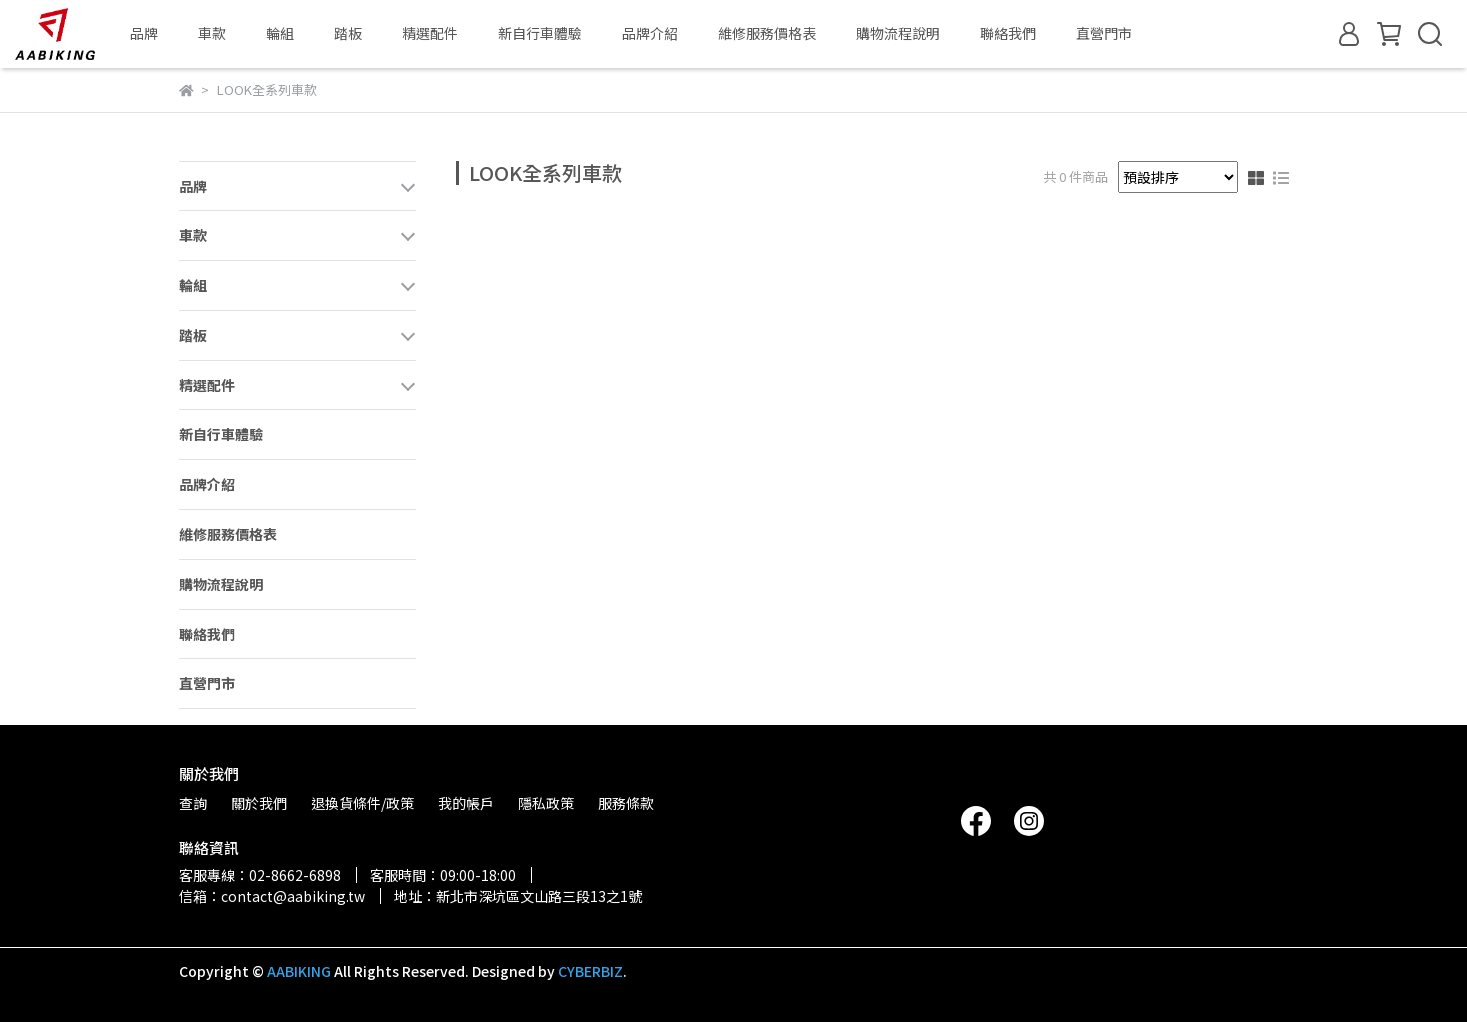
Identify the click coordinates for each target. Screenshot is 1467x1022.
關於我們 (259, 803)
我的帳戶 (466, 803)
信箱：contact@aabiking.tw (272, 896)
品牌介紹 (650, 33)
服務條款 (626, 803)
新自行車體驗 (540, 33)
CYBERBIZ (590, 971)
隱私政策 (546, 803)
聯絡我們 (1008, 33)
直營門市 (1104, 33)
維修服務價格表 (767, 33)
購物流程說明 (898, 33)
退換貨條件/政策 (362, 803)
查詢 (193, 803)
